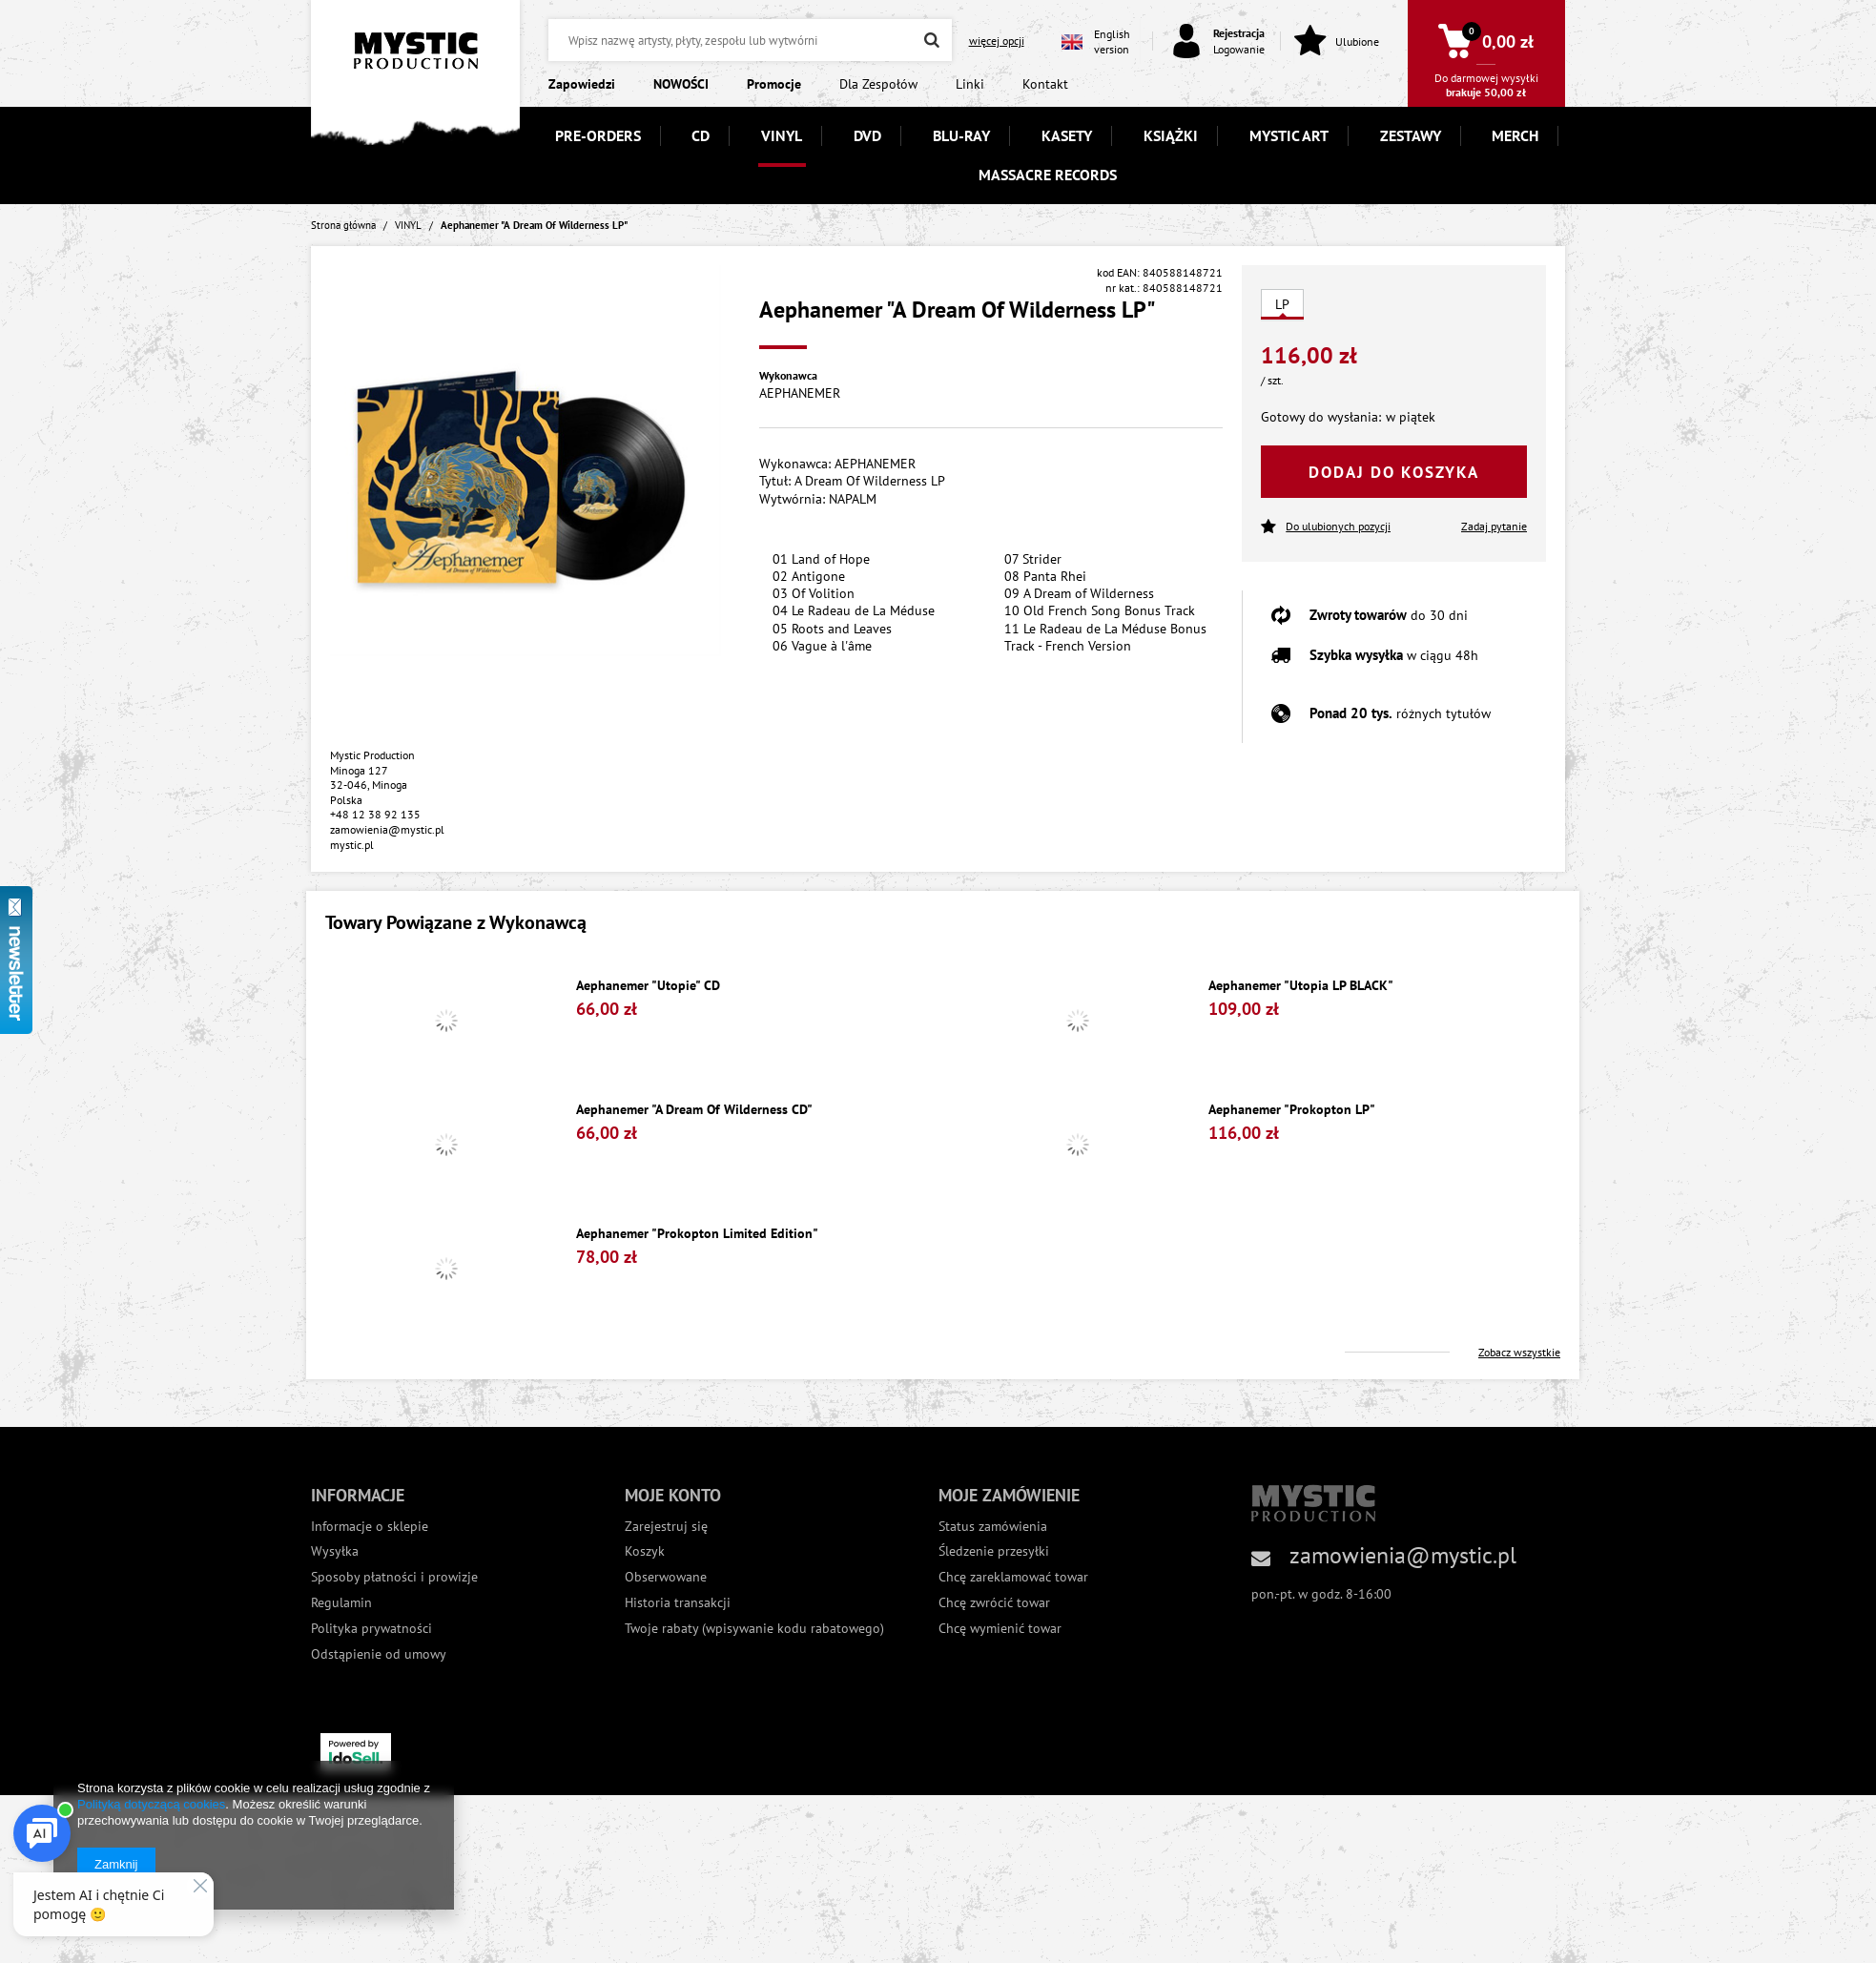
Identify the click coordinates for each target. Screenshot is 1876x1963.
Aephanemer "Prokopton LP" (1291, 1110)
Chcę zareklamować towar (1013, 1577)
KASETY (1066, 135)
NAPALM (852, 498)
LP (1282, 304)
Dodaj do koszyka (1394, 472)
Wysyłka (335, 1551)
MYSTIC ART (1289, 135)
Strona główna (343, 225)
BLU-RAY (961, 135)
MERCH (1515, 135)
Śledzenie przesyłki (993, 1551)
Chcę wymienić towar (1000, 1629)
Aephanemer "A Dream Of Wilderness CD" (694, 1110)
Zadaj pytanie (1494, 526)
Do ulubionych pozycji (1326, 527)
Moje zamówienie (1009, 1495)
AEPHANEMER (799, 393)
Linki (970, 84)
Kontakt (1045, 84)
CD (700, 135)
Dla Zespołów (878, 84)
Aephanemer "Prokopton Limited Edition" (697, 1234)
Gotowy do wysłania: (1321, 416)
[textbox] (749, 40)
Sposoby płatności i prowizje (394, 1577)
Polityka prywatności (371, 1629)
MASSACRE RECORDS (1048, 174)
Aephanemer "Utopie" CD (648, 986)
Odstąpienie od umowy (378, 1654)
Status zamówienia (992, 1527)
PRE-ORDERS (598, 135)
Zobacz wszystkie (1519, 1352)
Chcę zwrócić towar (994, 1603)
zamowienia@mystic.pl (1402, 1555)
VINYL (781, 135)
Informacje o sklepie (369, 1527)
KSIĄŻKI (1171, 135)
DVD (867, 135)
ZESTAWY (1410, 135)
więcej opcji (996, 40)
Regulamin (341, 1603)
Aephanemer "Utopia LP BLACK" (1300, 986)
